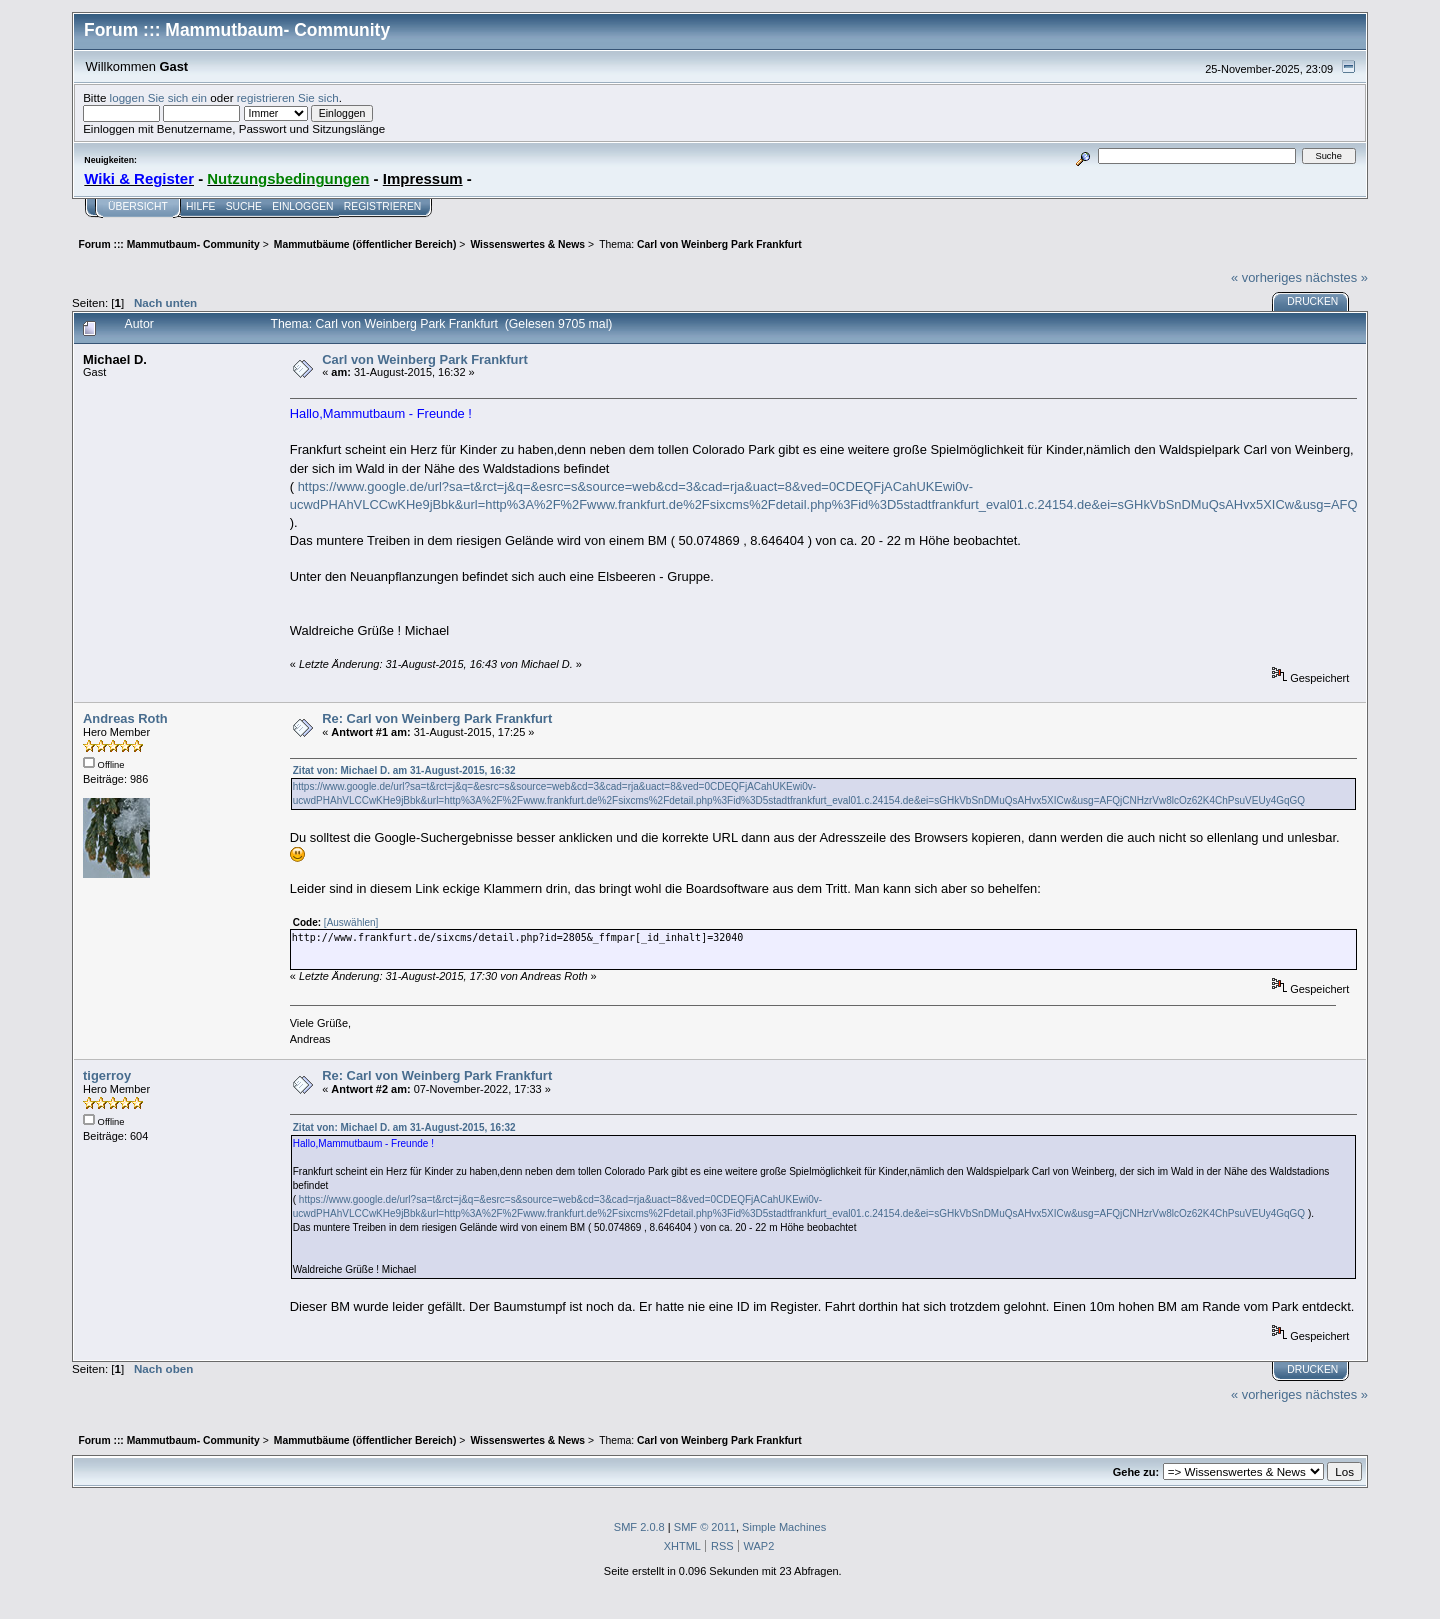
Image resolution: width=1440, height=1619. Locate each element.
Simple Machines (784, 1527)
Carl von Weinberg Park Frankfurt (425, 359)
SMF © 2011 (705, 1527)
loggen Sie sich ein (158, 97)
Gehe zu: (1136, 1472)
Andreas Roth (125, 718)
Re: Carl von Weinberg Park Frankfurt (437, 718)
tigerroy (107, 1075)
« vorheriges (1266, 277)
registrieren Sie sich (288, 97)
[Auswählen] (351, 922)
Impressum (423, 178)
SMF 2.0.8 (639, 1527)
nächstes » (1337, 277)
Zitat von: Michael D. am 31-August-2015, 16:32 (404, 770)
